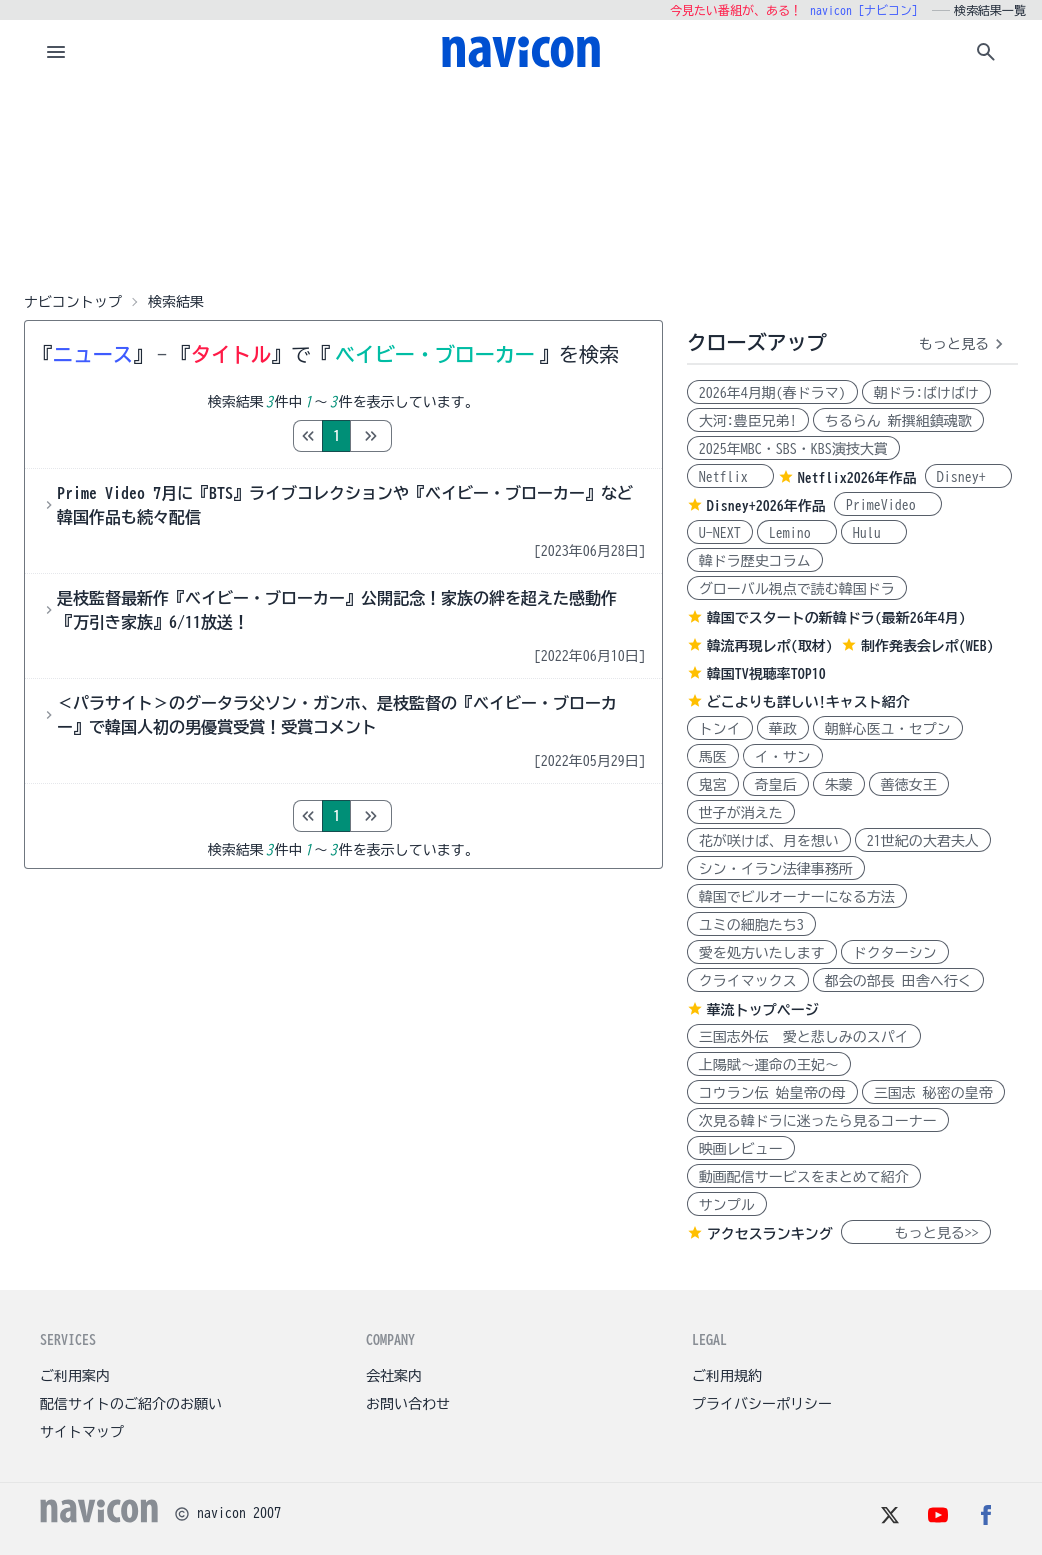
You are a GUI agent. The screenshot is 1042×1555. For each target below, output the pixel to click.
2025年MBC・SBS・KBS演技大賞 (793, 449)
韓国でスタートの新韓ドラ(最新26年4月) (836, 618)
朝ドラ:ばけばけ (926, 393)
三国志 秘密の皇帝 (933, 1093)
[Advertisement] (521, 184)
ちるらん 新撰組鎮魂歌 (898, 421)
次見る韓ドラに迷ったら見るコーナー (818, 1121)
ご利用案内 (75, 1376)
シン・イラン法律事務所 (776, 869)
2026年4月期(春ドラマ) (772, 393)
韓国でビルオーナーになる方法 (797, 897)
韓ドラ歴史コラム (755, 561)
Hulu (874, 533)
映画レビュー (741, 1149)
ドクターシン (895, 953)
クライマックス (748, 981)
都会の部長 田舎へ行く (898, 981)
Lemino (797, 533)
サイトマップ (82, 1432)
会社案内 (394, 1376)
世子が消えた (741, 813)
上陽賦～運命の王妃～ (769, 1065)
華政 (783, 729)
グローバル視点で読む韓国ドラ (797, 589)
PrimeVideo (888, 505)
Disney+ (968, 477)
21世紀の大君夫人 (923, 841)
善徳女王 (909, 785)
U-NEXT (720, 533)
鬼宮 (713, 785)
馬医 (713, 757)
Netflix (730, 477)
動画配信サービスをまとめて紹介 (804, 1177)
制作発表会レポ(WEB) (927, 646)
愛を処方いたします (762, 953)
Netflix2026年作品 (857, 478)
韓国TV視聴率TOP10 (766, 674)
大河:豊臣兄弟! (748, 421)
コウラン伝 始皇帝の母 (772, 1093)
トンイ (720, 729)
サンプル (727, 1205)
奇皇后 (776, 785)
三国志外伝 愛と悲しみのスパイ (804, 1037)
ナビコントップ (73, 302)
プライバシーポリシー (762, 1404)
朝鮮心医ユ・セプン (888, 729)
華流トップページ (763, 1010)
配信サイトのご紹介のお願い (131, 1404)
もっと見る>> (916, 1233)
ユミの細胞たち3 (751, 925)
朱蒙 (839, 785)
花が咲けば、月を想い (769, 841)
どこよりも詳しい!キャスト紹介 (808, 702)
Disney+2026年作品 (766, 506)
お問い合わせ (408, 1404)
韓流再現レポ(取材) (770, 646)
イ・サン (783, 757)
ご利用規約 (727, 1376)
